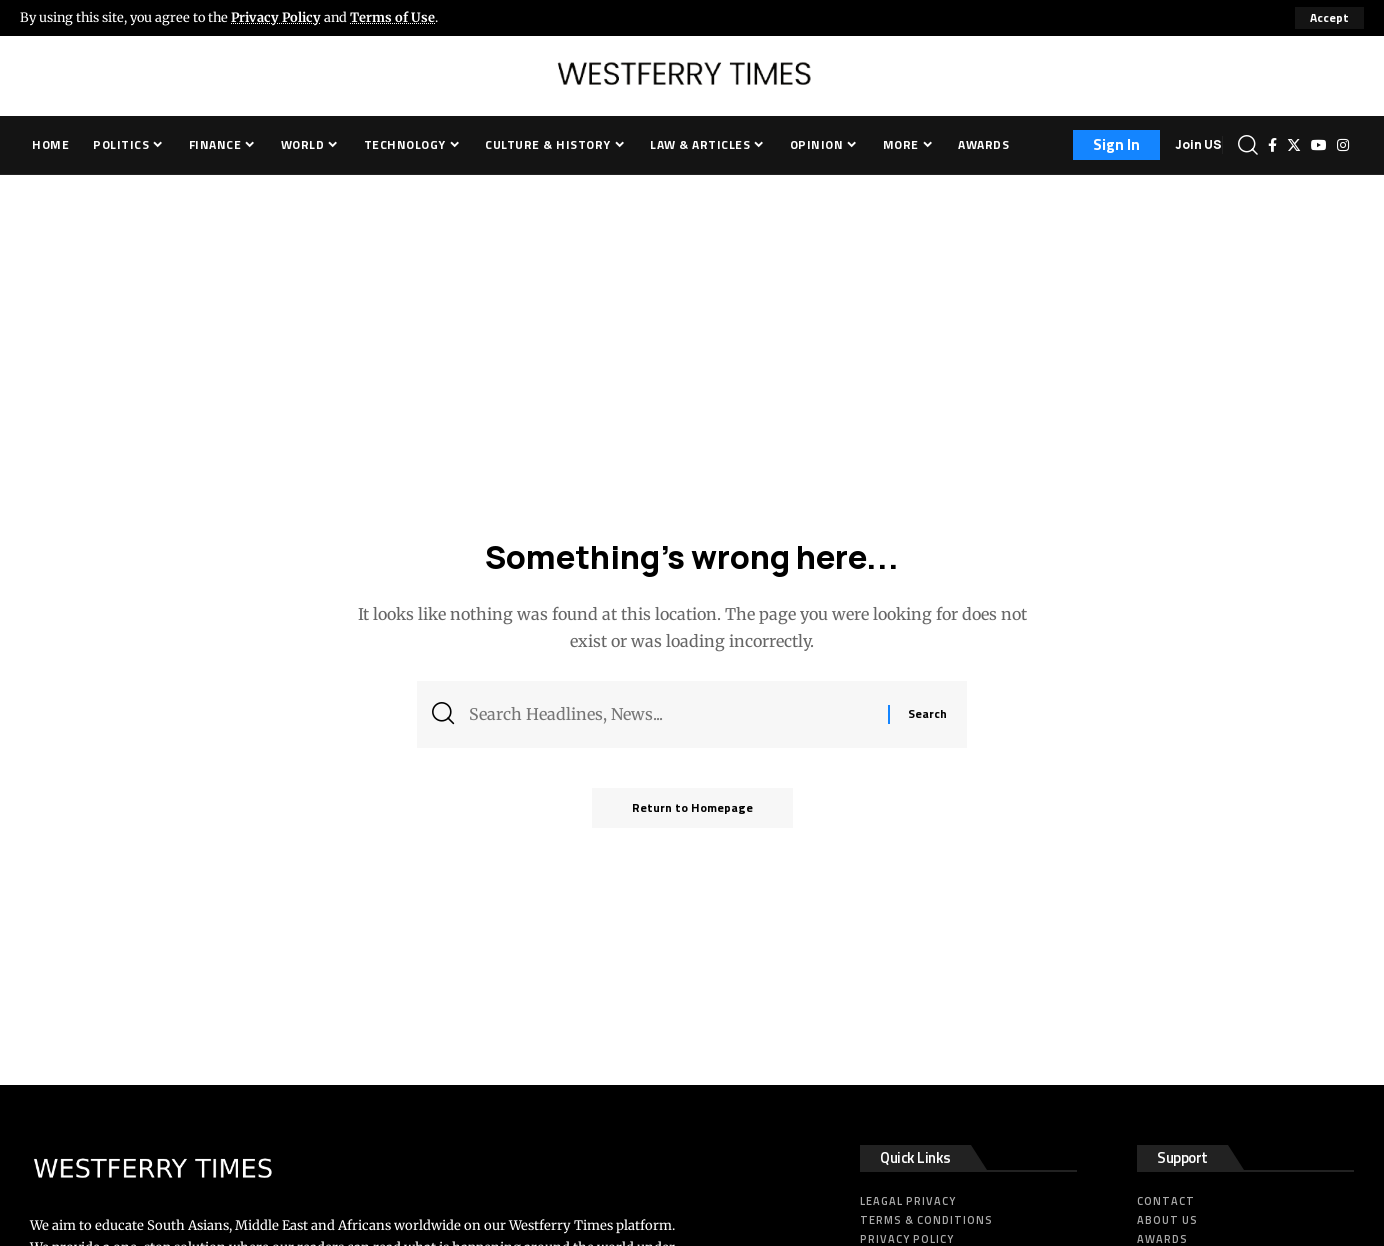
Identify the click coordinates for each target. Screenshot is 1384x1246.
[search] (1248, 145)
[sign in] (1116, 145)
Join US (1198, 144)
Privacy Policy (276, 17)
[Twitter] (1294, 145)
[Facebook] (1272, 145)
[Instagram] (1343, 145)
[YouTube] (1319, 145)
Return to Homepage (692, 807)
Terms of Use (392, 17)
